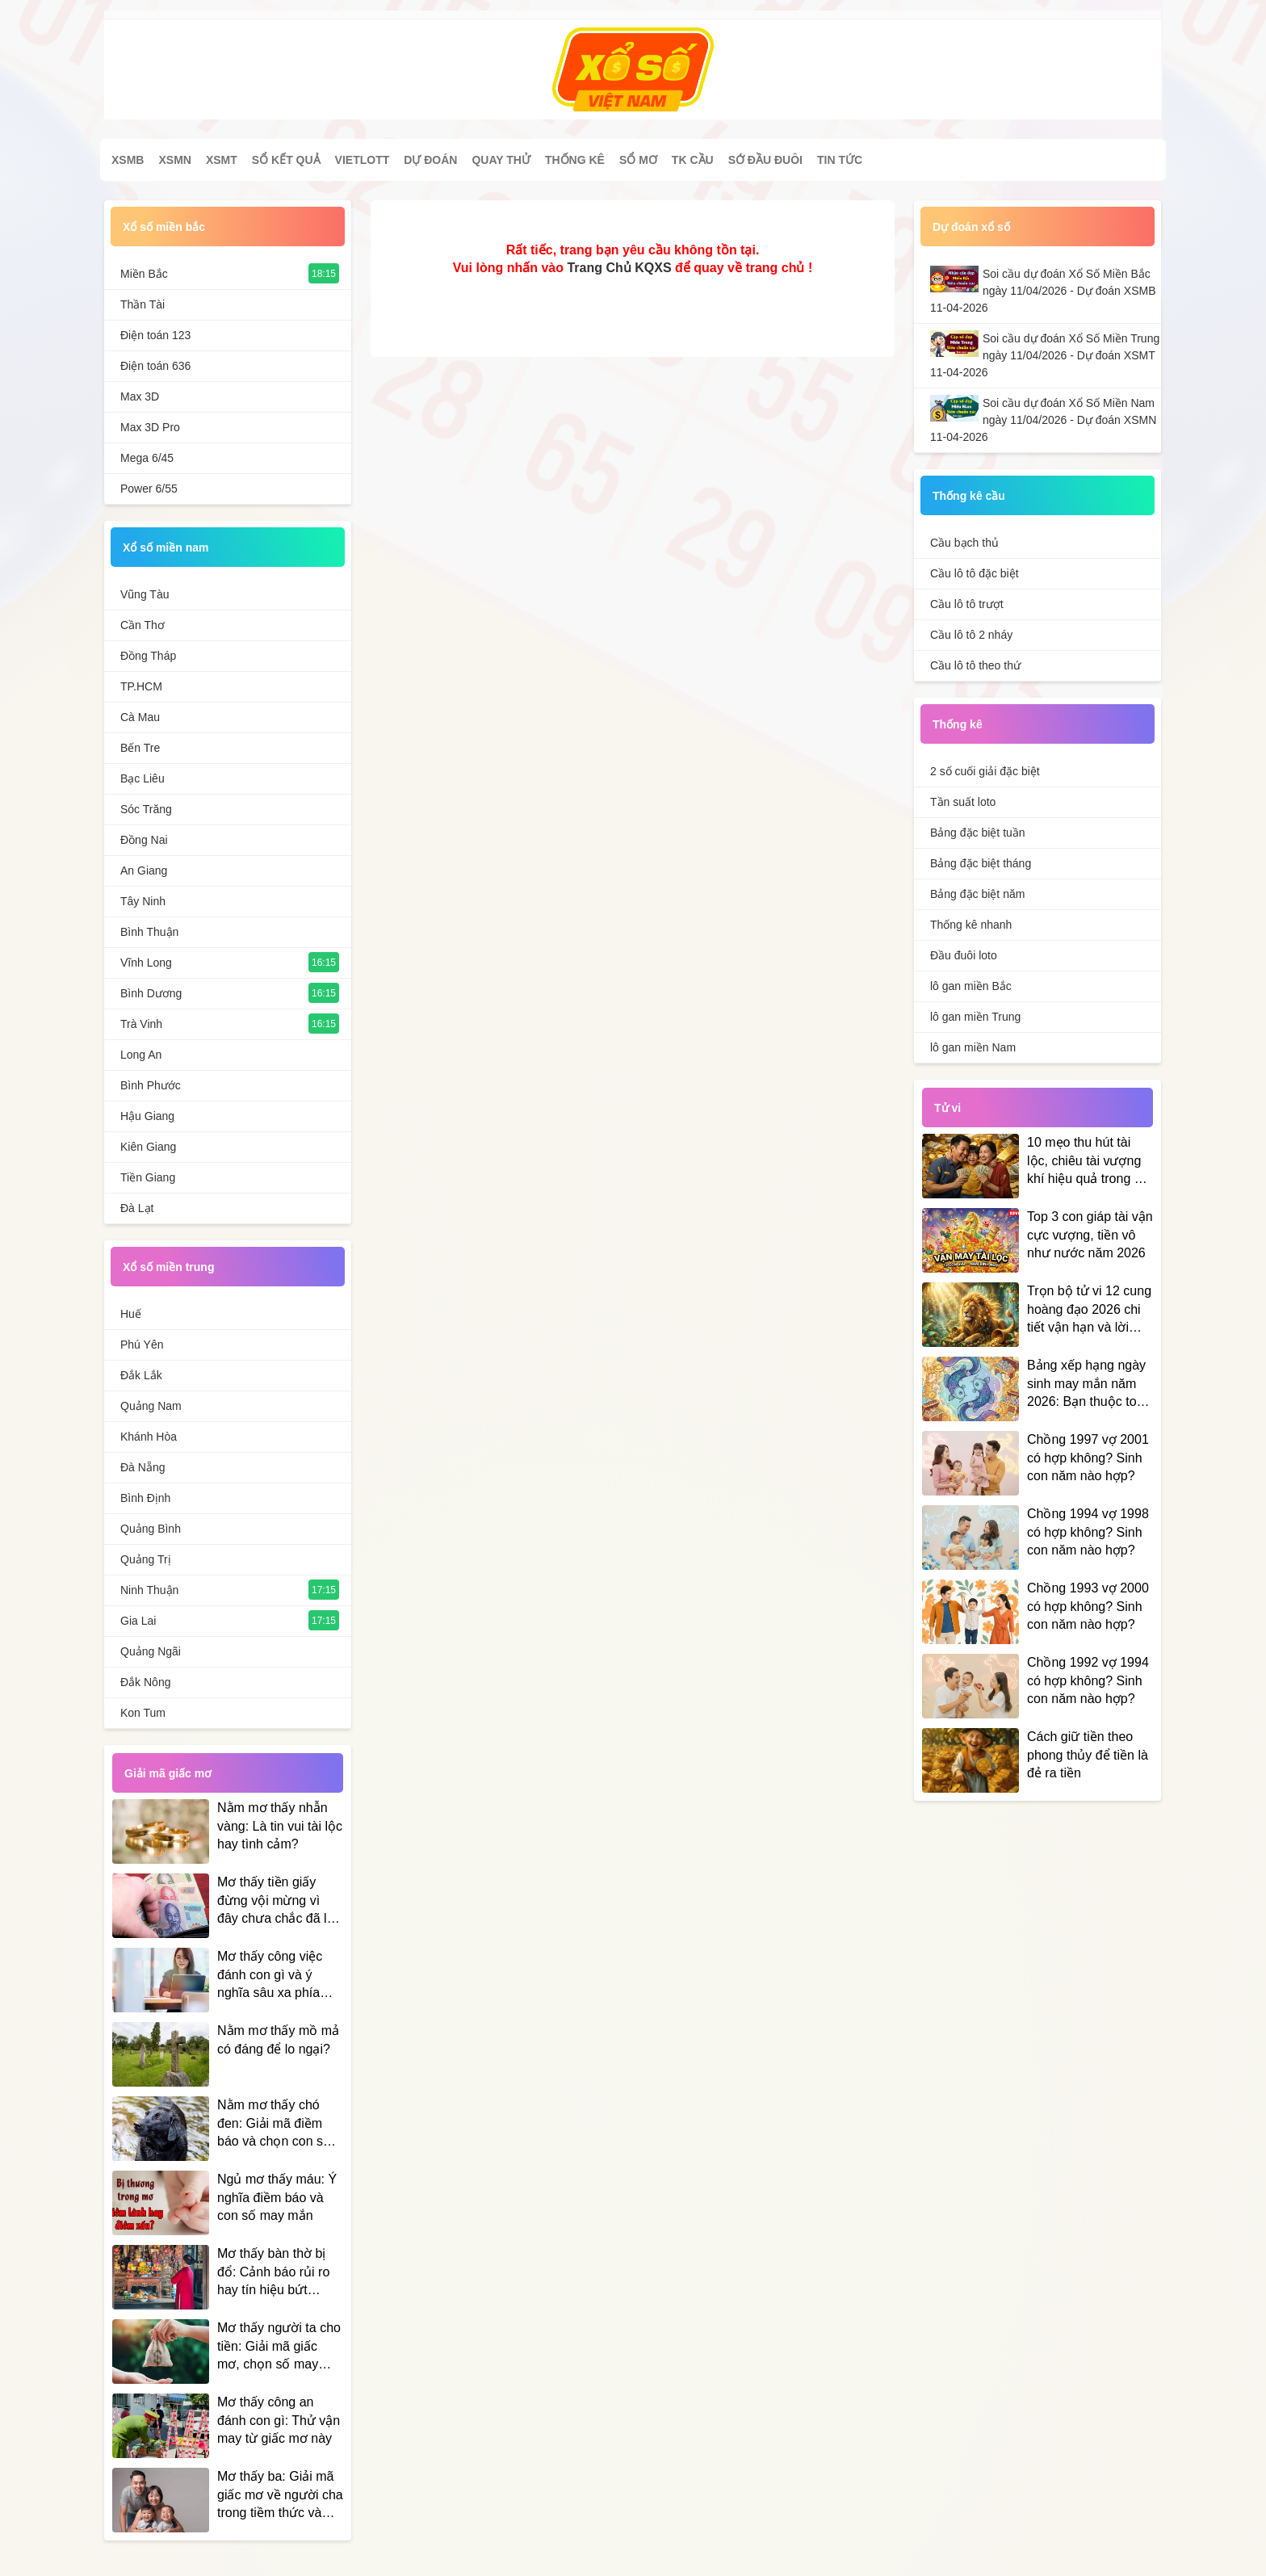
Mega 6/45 (147, 457)
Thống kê (575, 159)
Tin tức (839, 159)
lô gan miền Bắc (971, 986)
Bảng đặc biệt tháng (980, 863)
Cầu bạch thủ (964, 542)
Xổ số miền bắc (164, 226)
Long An (140, 1054)
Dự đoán (430, 159)
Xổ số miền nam (165, 547)
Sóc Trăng (146, 809)
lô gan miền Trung (975, 1016)
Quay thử (501, 159)
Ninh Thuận (149, 1590)
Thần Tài (142, 304)
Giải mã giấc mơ (168, 1773)
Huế (130, 1313)
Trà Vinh (141, 1023)
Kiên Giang (148, 1146)
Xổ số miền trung (168, 1267)
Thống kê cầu (969, 495)
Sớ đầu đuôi (765, 159)
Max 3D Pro (150, 427)
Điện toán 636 (155, 365)
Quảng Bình (150, 1528)
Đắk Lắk (141, 1375)
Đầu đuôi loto (963, 955)
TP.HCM (141, 686)
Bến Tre (140, 747)
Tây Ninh (143, 901)
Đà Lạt (136, 1208)
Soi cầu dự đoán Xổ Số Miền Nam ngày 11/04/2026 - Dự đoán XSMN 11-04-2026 (1043, 419)
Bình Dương (151, 993)
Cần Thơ (142, 625)
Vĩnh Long (146, 962)
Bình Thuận (149, 931)
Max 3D (139, 396)
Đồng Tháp (148, 655)
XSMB (127, 159)
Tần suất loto (963, 801)
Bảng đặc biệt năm (977, 893)
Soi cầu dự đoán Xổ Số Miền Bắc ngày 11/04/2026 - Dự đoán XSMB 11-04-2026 (1042, 290)
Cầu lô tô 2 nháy (971, 634)
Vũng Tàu (144, 594)
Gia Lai (138, 1620)
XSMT (221, 159)
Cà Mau (140, 717)
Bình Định (145, 1497)
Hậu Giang (147, 1116)
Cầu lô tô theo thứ (975, 665)
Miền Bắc (144, 273)
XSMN (174, 159)
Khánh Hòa (148, 1436)
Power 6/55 (149, 488)
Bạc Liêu (142, 778)
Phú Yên (141, 1344)
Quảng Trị (145, 1559)
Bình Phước (150, 1085)
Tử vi (947, 1107)
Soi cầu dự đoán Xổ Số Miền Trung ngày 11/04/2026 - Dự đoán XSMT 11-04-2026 (1044, 355)
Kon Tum (143, 1712)
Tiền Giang (147, 1177)
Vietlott (362, 159)
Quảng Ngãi (150, 1651)
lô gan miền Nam (973, 1047)
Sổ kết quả (286, 159)
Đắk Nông (145, 1682)
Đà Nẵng (142, 1467)
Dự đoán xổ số (971, 226)
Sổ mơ (638, 159)
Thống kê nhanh (971, 924)
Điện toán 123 (155, 335)
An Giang (143, 870)
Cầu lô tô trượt (967, 604)
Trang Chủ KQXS (619, 268)
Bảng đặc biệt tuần (977, 832)
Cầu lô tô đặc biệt (974, 573)
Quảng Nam (151, 1405)
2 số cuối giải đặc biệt (985, 771)
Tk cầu (693, 159)
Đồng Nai (144, 839)
